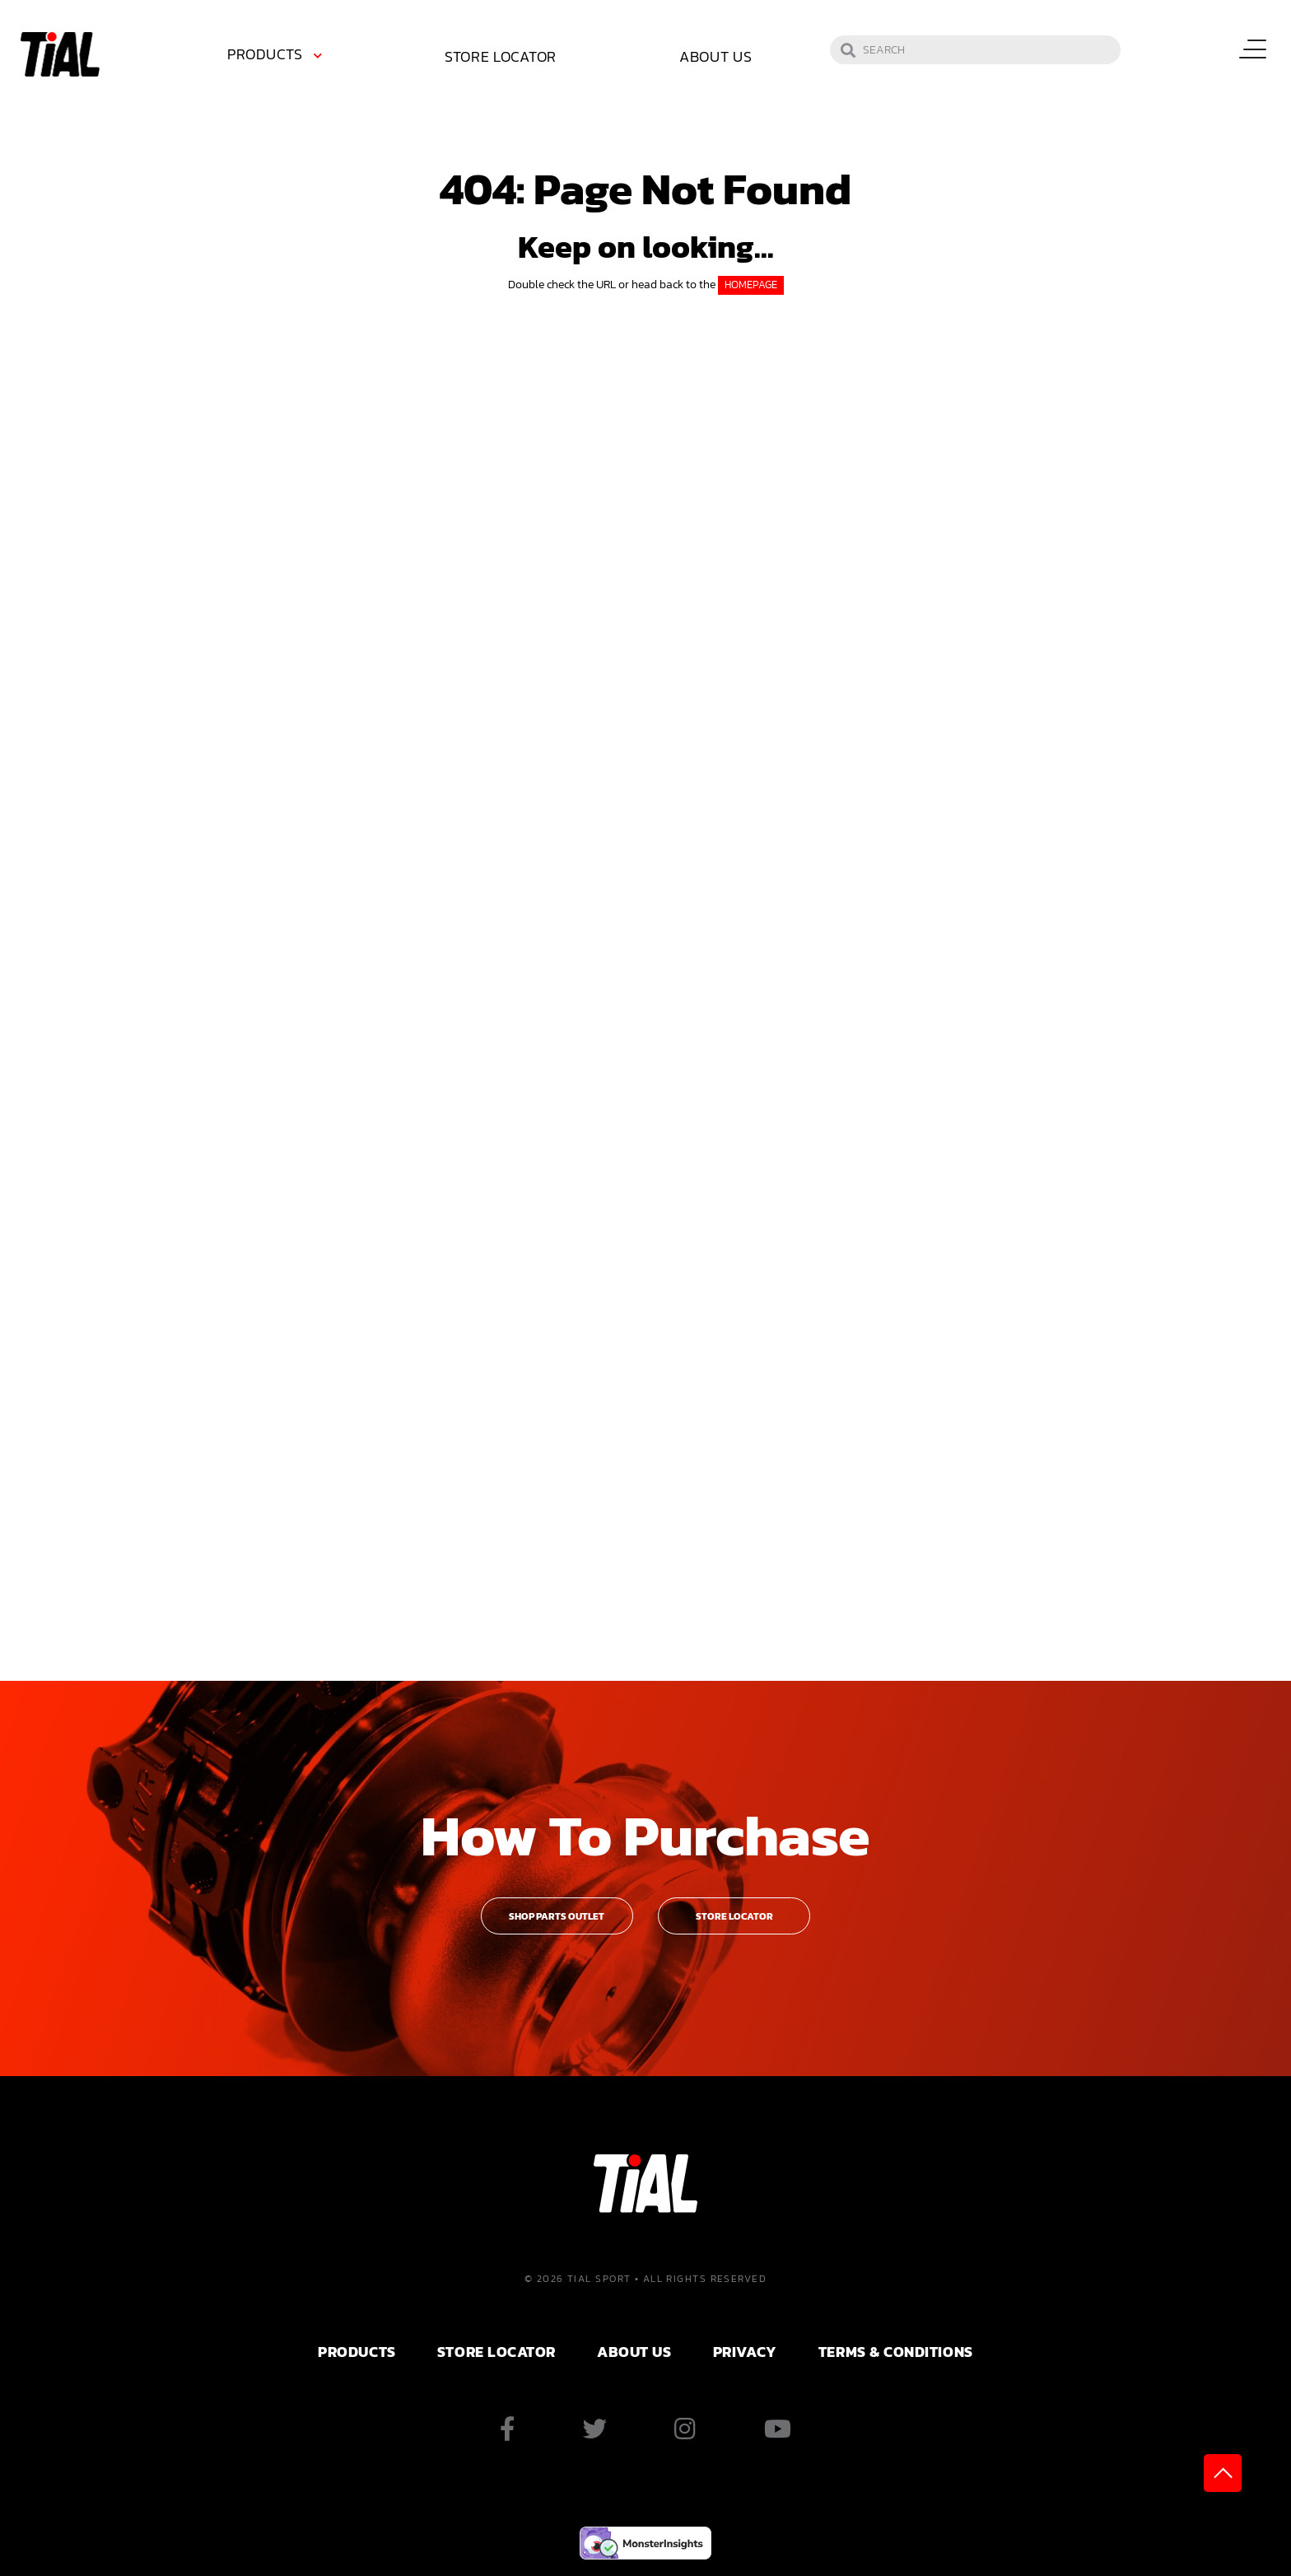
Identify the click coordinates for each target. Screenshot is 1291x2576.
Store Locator (501, 56)
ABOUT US (634, 2351)
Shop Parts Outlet (556, 1916)
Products (264, 54)
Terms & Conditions (895, 2351)
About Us (716, 56)
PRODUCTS (356, 2351)
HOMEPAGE (751, 284)
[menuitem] (277, 56)
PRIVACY (745, 2351)
